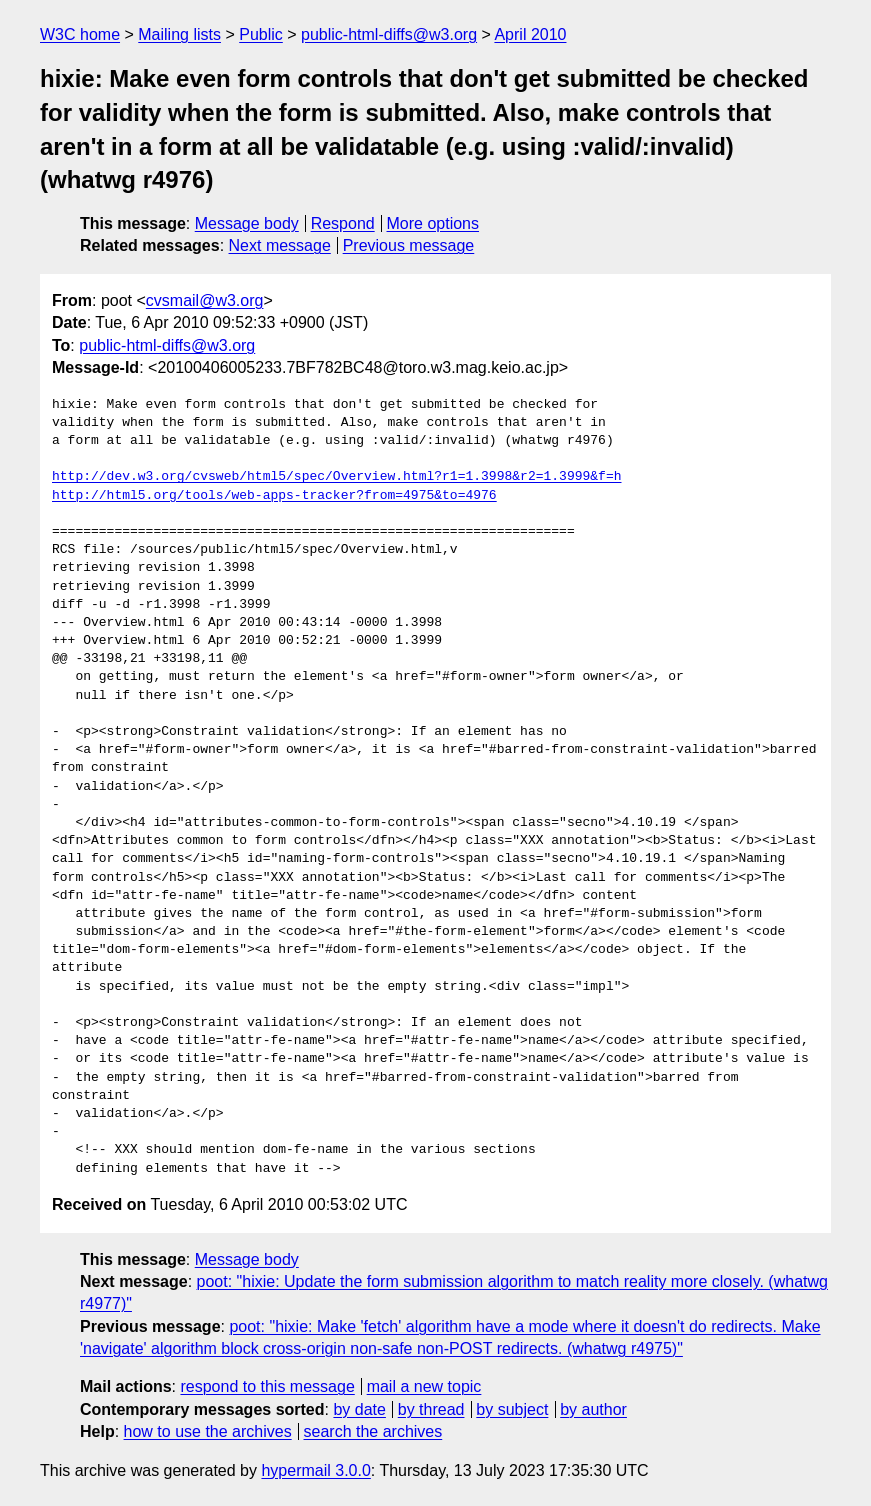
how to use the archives (208, 1431)
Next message (280, 245)
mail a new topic (424, 1386)
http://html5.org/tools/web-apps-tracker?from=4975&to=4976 (274, 496)
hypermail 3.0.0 (315, 1470)
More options (433, 223)
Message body (247, 223)
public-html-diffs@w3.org (389, 34)
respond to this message (267, 1386)
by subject (512, 1409)
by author (593, 1409)
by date (359, 1409)
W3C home (80, 34)
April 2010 (530, 34)
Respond (343, 223)
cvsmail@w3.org (205, 300)
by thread (431, 1409)
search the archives (373, 1431)
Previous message (409, 245)
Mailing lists (179, 34)
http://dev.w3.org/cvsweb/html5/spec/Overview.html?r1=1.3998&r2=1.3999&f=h (336, 477)
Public (261, 34)
